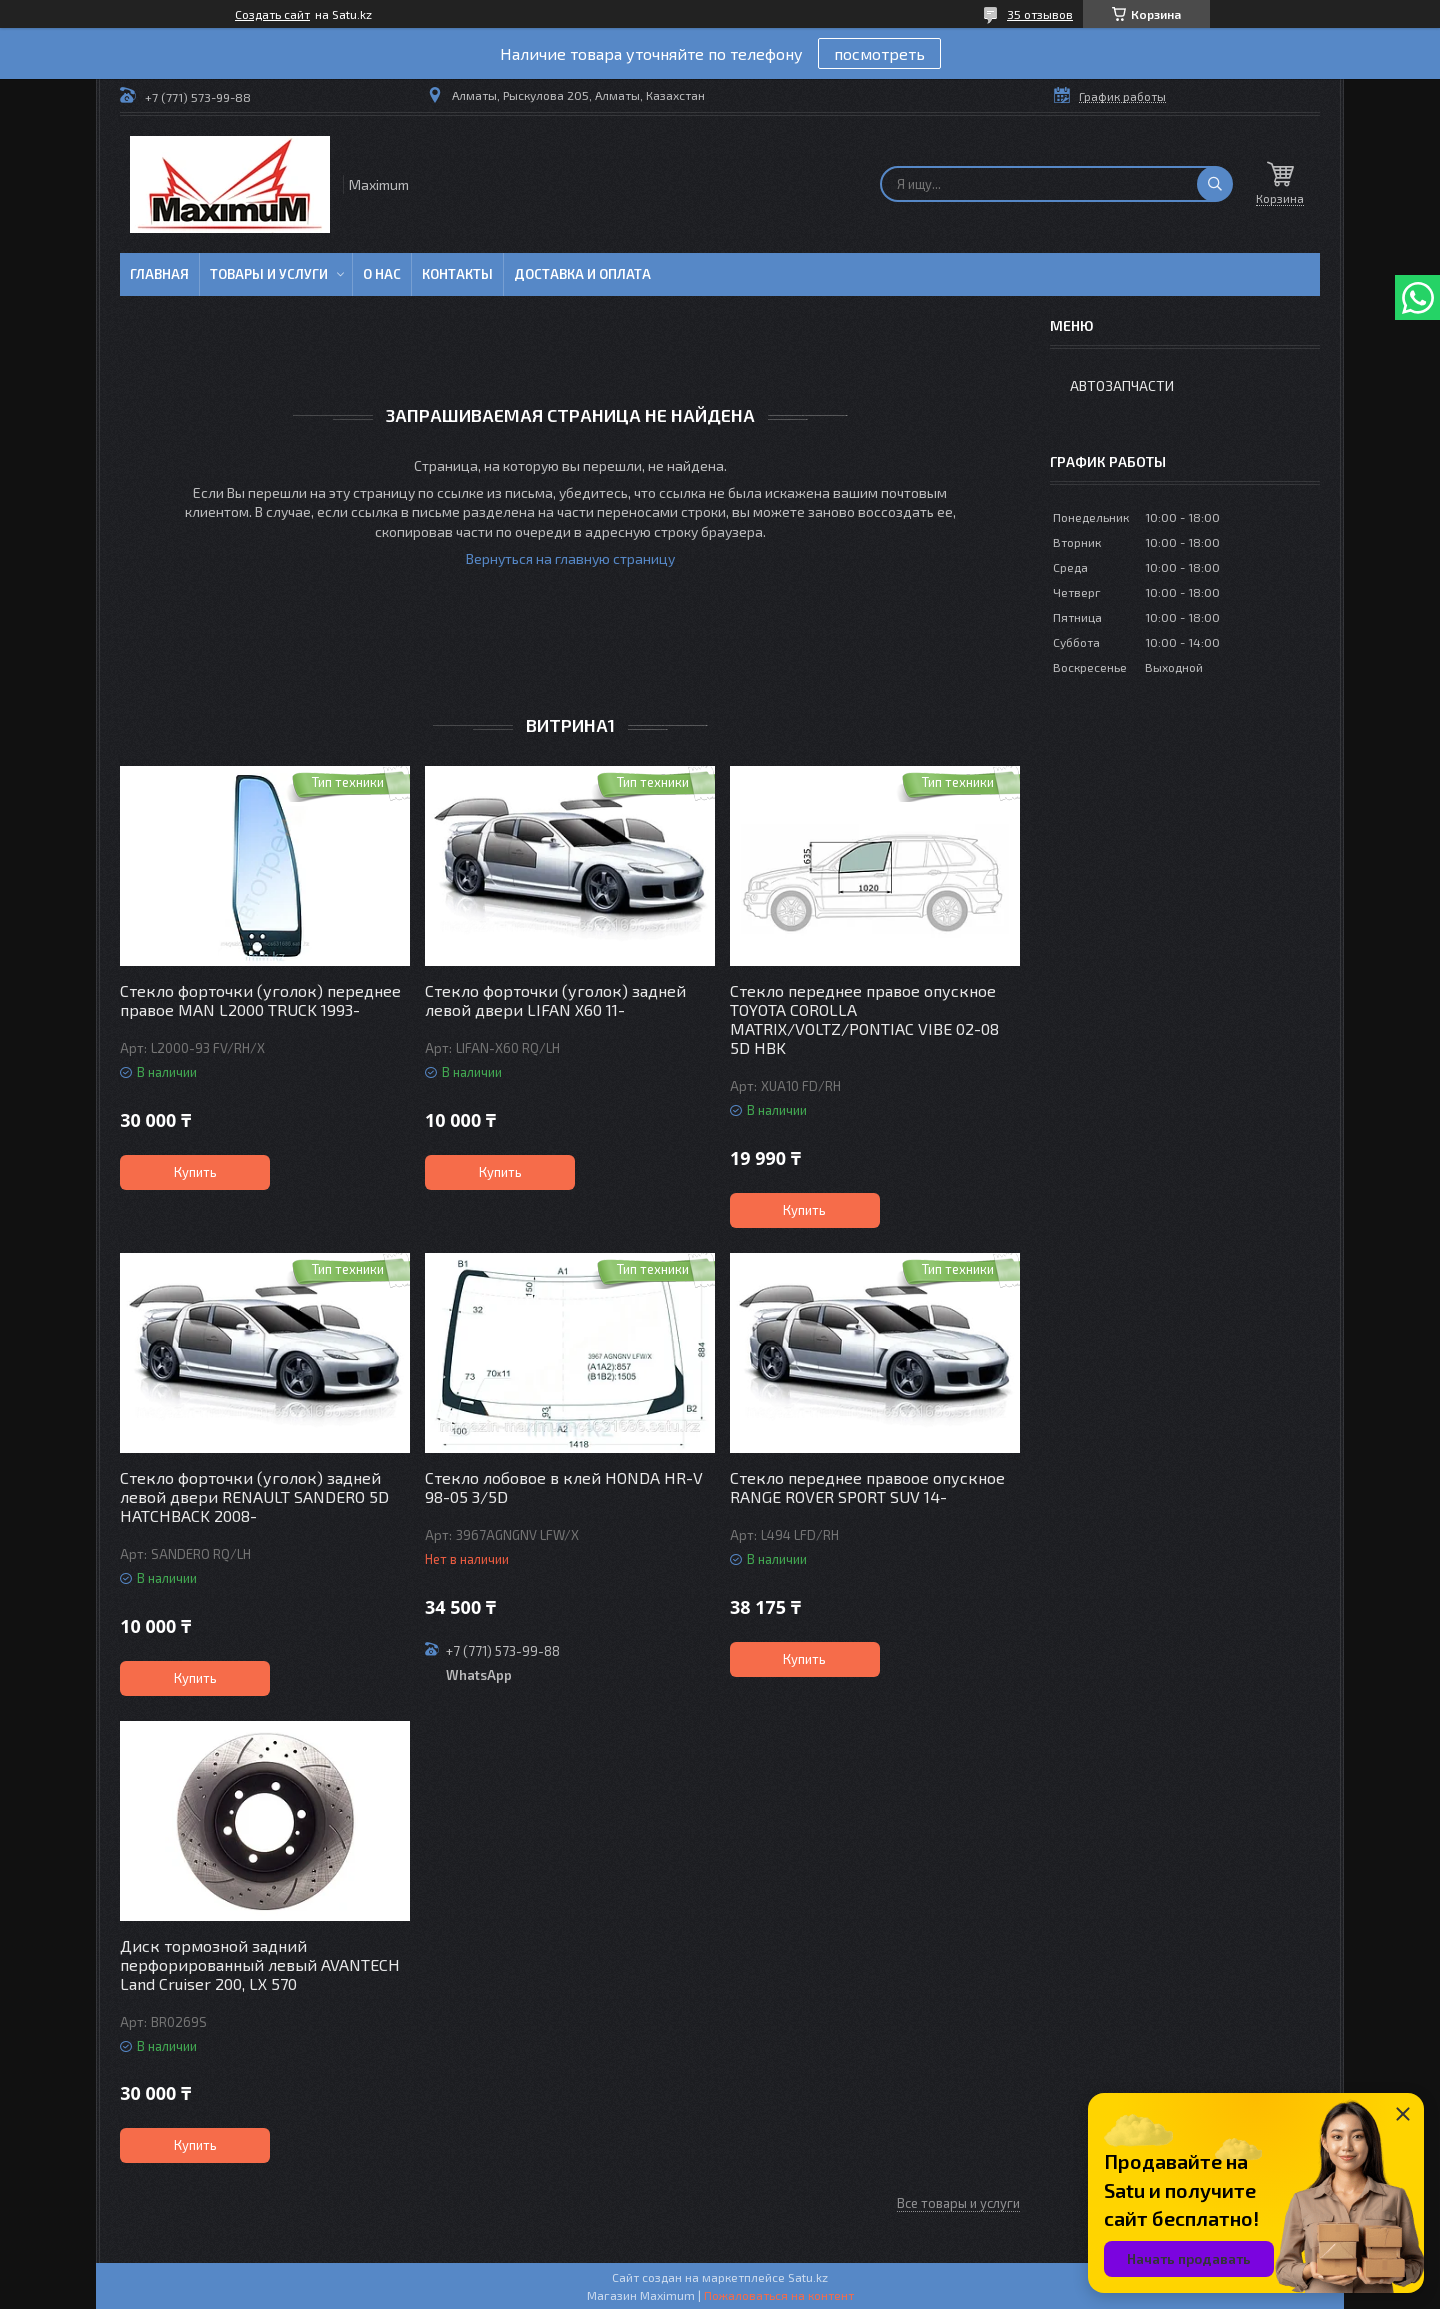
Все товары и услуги (958, 2203)
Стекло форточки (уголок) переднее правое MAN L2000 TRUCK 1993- (260, 1000)
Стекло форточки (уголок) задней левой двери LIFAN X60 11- (555, 1000)
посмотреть (879, 53)
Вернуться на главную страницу (570, 558)
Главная (159, 274)
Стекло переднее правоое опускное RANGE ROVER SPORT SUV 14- (867, 1487)
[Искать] (1215, 184)
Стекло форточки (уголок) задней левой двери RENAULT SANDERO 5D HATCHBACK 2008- (254, 1496)
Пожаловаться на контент (779, 2295)
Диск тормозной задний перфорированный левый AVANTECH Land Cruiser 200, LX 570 (260, 1964)
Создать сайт (272, 14)
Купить (195, 1172)
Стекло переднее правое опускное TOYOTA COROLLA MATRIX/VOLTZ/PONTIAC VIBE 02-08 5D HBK (864, 1019)
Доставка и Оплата (582, 274)
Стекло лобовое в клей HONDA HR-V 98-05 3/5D (564, 1487)
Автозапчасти (1122, 385)
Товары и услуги (269, 274)
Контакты (457, 274)
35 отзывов (1040, 14)
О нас (382, 274)
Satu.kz (808, 2277)
